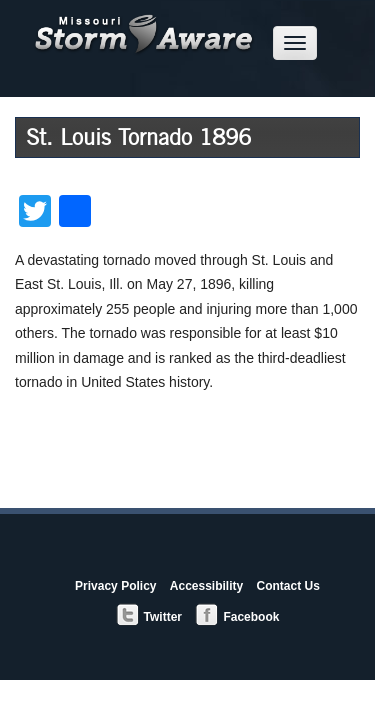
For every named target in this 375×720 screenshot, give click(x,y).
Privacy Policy (115, 586)
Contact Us (288, 586)
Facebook (237, 615)
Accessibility (206, 586)
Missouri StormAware (144, 29)
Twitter (149, 615)
